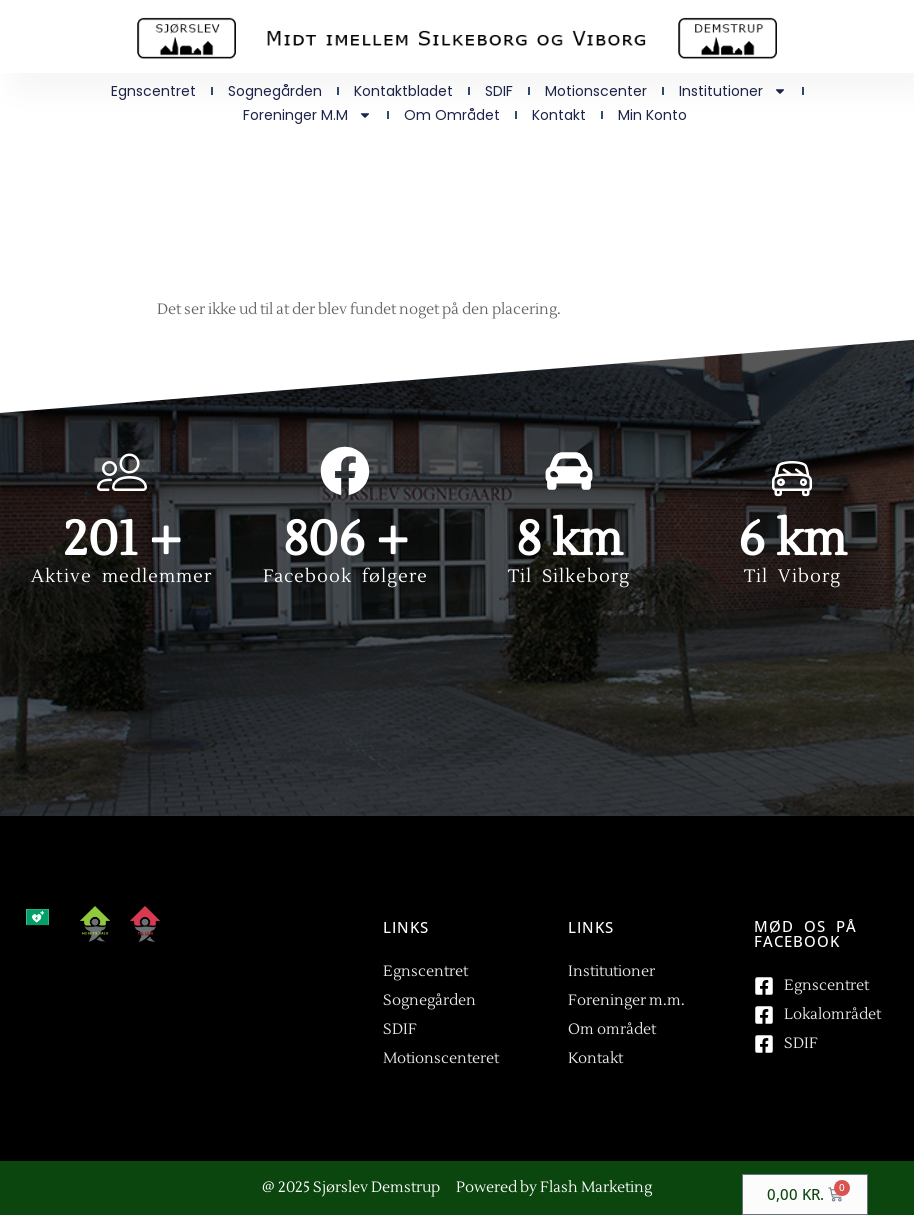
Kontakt (559, 115)
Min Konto (652, 115)
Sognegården (275, 91)
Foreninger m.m (307, 115)
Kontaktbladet (403, 91)
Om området (452, 115)
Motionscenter (596, 91)
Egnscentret (153, 91)
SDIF (499, 91)
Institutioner (733, 91)
